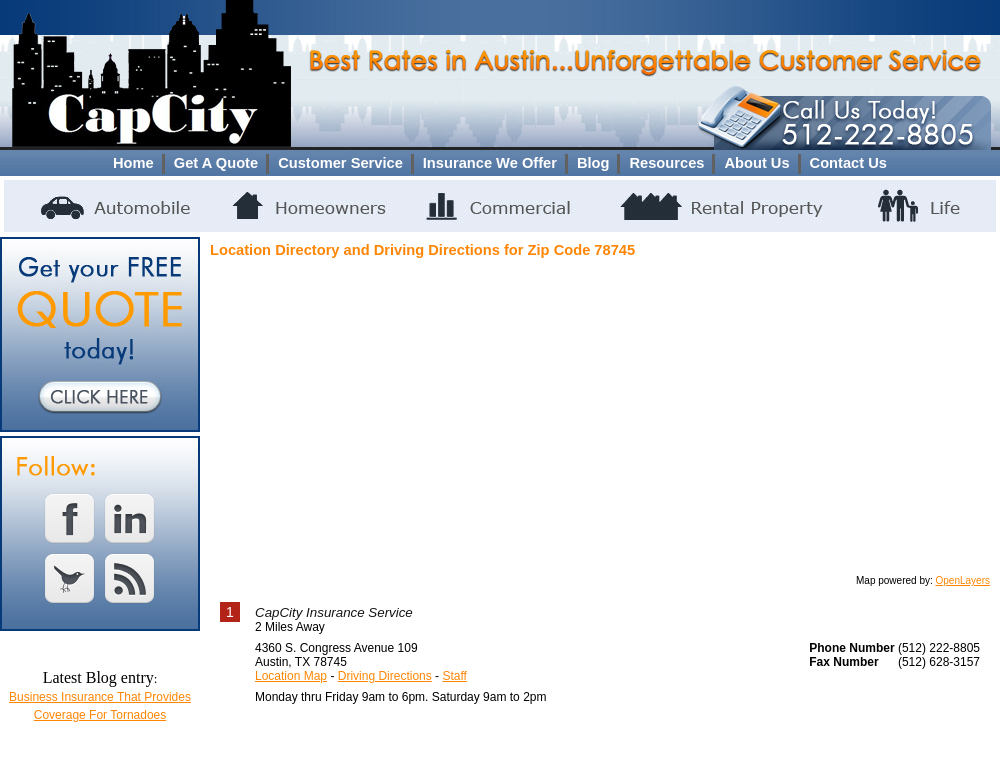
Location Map (291, 676)
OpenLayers (963, 580)
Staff (454, 676)
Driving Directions (385, 676)
